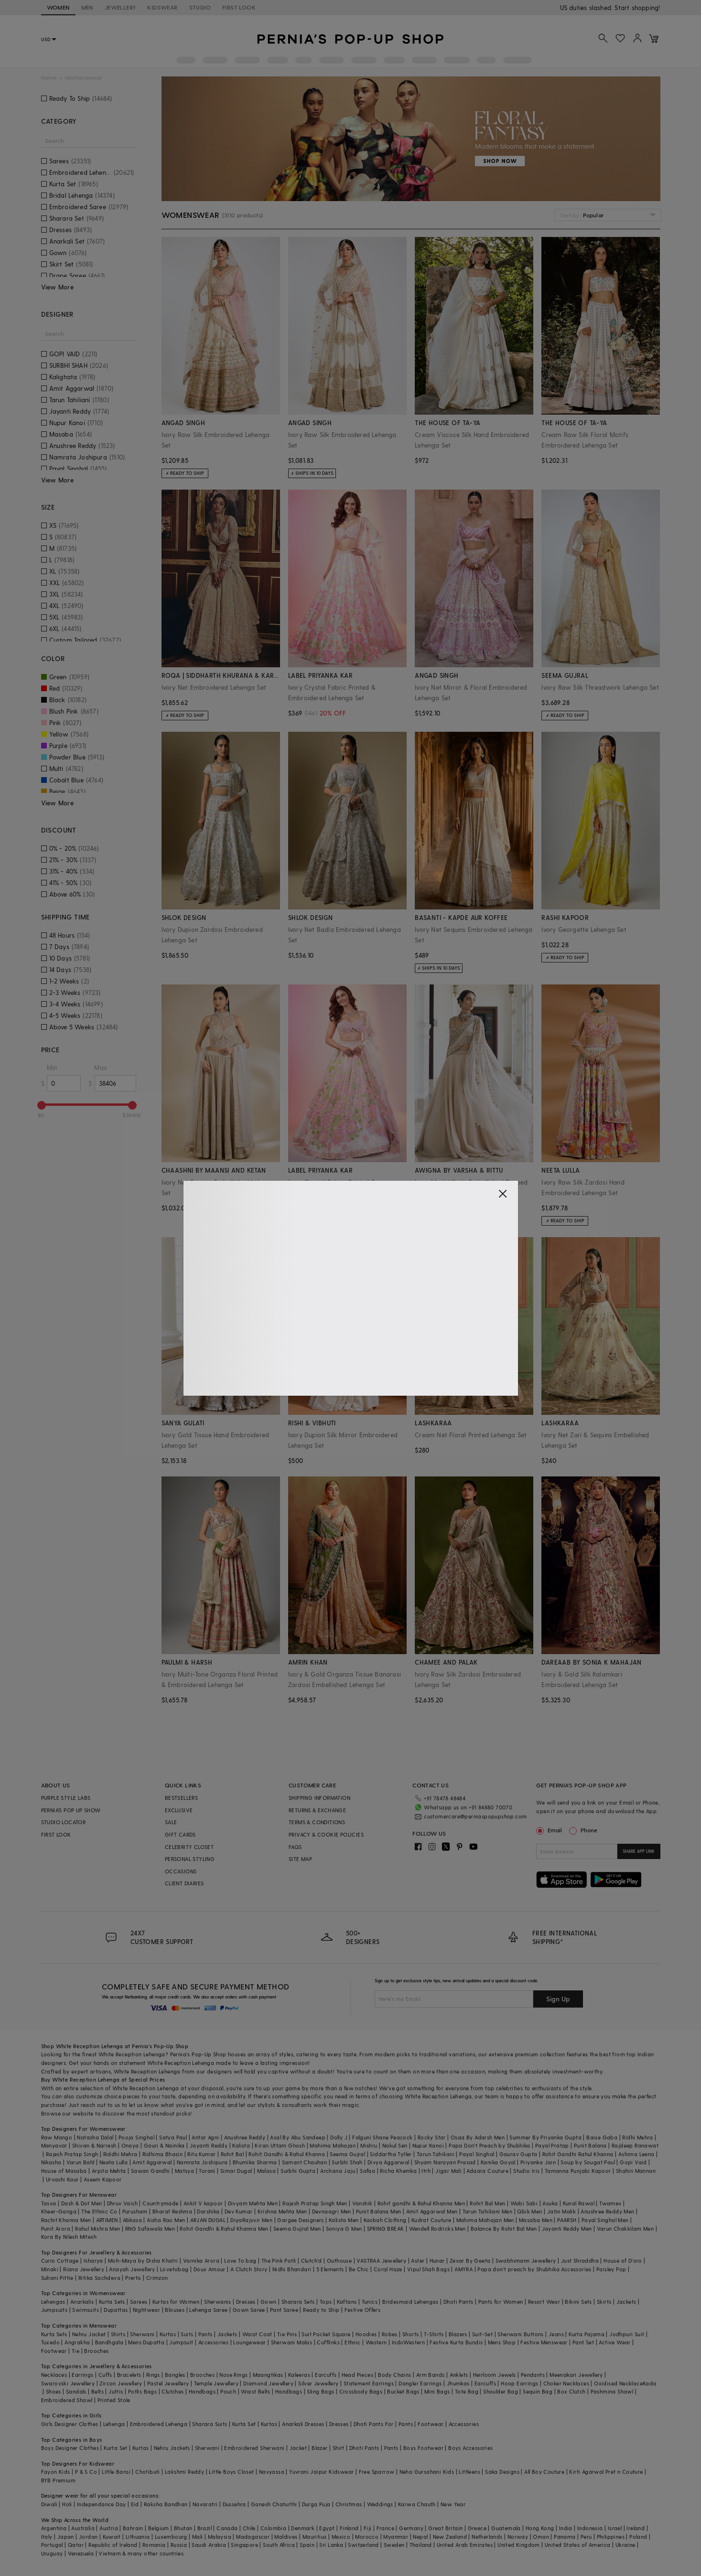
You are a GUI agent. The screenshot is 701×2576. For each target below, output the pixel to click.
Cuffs (105, 2375)
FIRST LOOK (239, 7)
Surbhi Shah (347, 2162)
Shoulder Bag (500, 2391)
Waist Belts (255, 2391)
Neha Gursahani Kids (426, 2472)
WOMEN (58, 7)
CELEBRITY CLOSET (189, 1847)
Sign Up (558, 1999)
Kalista (241, 2145)
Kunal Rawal (578, 2203)
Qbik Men (529, 2211)
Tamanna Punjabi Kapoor (578, 2171)
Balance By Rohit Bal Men (504, 2228)
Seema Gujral (347, 2154)
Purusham (135, 2211)
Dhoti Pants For (374, 2424)
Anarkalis (82, 2301)
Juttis (115, 2391)
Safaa (367, 2171)
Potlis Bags (142, 2391)
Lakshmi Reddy (184, 2472)
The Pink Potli (278, 2260)
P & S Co (86, 2472)
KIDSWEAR (162, 7)
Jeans (556, 2334)
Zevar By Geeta (470, 2260)
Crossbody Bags (361, 2391)
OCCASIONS (181, 1871)
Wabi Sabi (524, 2203)
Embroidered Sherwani (254, 2448)
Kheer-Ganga (58, 2211)
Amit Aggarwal (152, 2162)
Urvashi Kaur (62, 2179)
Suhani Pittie (57, 2278)
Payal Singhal (476, 2154)
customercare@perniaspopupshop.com (475, 1816)
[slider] (41, 1105)
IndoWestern (408, 2342)
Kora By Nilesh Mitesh (69, 2237)
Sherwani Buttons (520, 2334)
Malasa (266, 2171)
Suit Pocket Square (326, 2334)
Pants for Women (500, 2301)
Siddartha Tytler (390, 2154)
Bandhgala (109, 2342)
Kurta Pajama (586, 2334)
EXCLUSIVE (179, 1810)
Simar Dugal (236, 2171)
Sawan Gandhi (150, 2171)
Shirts (118, 2334)
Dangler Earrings (420, 2383)
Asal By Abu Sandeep (297, 2137)
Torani (207, 2171)
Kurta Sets (112, 2301)
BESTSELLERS (181, 1798)
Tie (75, 2351)
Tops (326, 2301)
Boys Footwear (423, 2448)
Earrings (82, 2375)
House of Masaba (64, 2171)
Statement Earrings (369, 2383)
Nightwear (147, 2310)
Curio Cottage (60, 2260)
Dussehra (234, 2504)
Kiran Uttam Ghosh (280, 2145)
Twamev (610, 2203)
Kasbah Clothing (385, 2220)
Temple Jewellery (216, 2383)
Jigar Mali (448, 2171)
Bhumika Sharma (255, 2162)
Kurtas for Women (175, 2301)
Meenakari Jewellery (576, 2375)
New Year (453, 2504)
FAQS (295, 1847)
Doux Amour (210, 2269)
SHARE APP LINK (639, 1851)
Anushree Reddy (245, 2137)
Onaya (130, 2145)
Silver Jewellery (318, 2383)
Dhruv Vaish (122, 2203)
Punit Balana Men (378, 2211)
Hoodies (366, 2334)
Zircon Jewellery (120, 2383)
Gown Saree (249, 2310)
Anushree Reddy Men (607, 2211)
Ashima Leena (636, 2154)
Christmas (348, 2504)
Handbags (202, 2391)
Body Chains (394, 2375)
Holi (67, 2504)
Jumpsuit (181, 2342)
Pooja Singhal (136, 2137)
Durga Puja (316, 2504)
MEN (87, 7)
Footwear (54, 2351)
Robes (390, 2334)
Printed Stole (113, 2400)
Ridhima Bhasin (162, 2154)
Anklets (459, 2375)
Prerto (133, 2278)
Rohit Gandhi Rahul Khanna (578, 2154)
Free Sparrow (377, 2472)
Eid (135, 2504)
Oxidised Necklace (618, 2383)
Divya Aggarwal (388, 2162)
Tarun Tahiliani (435, 2154)
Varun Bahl (80, 2162)
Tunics (369, 2301)
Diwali (49, 2504)
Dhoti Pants (458, 2301)
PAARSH (566, 2220)
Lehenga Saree (208, 2310)
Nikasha (51, 2162)
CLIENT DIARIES (184, 1883)
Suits (187, 2334)
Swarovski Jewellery (68, 2383)
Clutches (172, 2391)
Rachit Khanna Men (66, 2220)
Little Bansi (116, 2472)
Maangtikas (268, 2375)
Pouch (228, 2391)
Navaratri (205, 2504)
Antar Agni (205, 2137)
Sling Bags (320, 2391)
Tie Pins (287, 2334)
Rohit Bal (232, 2154)
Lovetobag (174, 2269)
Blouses (174, 2310)
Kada (650, 2383)
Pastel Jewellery (168, 2383)
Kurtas (168, 2334)
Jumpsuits (54, 2310)
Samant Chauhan (304, 2162)
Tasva (48, 2203)
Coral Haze (388, 2269)
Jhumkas (458, 2383)
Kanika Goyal (498, 2162)
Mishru (368, 2145)
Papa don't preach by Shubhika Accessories (534, 2269)
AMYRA (463, 2269)
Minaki (49, 2269)
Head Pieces (357, 2375)
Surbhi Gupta (297, 2171)
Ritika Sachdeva (99, 2278)
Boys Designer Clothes (70, 2448)
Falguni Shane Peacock (382, 2137)
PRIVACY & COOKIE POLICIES (326, 1834)
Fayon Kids (55, 2472)
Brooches (96, 2351)
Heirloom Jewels (494, 2375)
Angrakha (77, 2342)
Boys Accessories (470, 2448)
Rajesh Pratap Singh (72, 2154)
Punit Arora (55, 2228)
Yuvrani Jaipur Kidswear (321, 2472)
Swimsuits (85, 2310)
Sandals (76, 2391)
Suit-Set (482, 2334)
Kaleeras (299, 2375)
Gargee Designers (300, 2220)
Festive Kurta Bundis (456, 2342)
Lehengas (53, 2301)
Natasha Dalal (95, 2137)
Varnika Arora (201, 2260)
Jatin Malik (561, 2211)
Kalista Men (343, 2220)
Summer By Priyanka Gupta (545, 2137)
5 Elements (330, 2269)
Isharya (93, 2260)
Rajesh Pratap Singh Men (314, 2203)
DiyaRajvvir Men (251, 2220)
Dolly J (338, 2137)
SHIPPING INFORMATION (319, 1798)
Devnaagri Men (331, 2211)
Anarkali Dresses (303, 2424)
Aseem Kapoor (103, 2179)
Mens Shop (502, 2342)
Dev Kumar (239, 2211)
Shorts (410, 2334)
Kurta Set (244, 2424)
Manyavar (54, 2145)
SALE (171, 1822)
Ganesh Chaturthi (274, 2504)
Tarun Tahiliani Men (488, 2211)
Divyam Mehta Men (253, 2203)
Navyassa (271, 2472)
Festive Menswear (543, 2342)
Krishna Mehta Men (282, 2211)
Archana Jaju (337, 2171)
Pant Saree (284, 2310)
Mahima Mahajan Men (485, 2220)
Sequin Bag (537, 2391)
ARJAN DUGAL (208, 2220)
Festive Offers (363, 2310)
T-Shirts (434, 2334)
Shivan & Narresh (94, 2145)
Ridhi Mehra (637, 2137)
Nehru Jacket (89, 2334)
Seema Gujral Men (297, 2228)
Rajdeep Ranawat (635, 2145)
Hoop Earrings (519, 2383)
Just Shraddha (580, 2260)
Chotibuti (147, 2472)
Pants (205, 2334)
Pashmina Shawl (612, 2391)
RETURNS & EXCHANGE (317, 1810)
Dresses (246, 2301)
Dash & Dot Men (81, 2203)
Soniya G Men (344, 2228)
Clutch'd (311, 2260)
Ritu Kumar (201, 2154)
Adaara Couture (487, 2171)
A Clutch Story (249, 2269)
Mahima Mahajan (333, 2145)
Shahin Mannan (636, 2171)
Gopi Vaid (633, 2162)
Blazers (458, 2334)
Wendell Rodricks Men (437, 2228)
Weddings (380, 2504)
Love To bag (240, 2260)
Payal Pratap (552, 2145)
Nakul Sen (395, 2145)
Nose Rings (233, 2375)
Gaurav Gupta (518, 2154)
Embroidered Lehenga (159, 2424)
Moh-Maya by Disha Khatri (143, 2260)
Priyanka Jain (538, 2162)
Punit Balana (590, 2145)
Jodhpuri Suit (626, 2334)
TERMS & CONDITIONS (317, 1822)
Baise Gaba (601, 2137)
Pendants (533, 2375)
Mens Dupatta (146, 2342)
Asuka (550, 2203)
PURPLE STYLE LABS (66, 1798)
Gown (268, 2301)
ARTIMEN (107, 2220)
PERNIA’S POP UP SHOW (71, 1810)
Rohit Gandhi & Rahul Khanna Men (224, 2228)
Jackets (626, 2301)
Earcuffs (325, 2375)
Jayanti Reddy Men (567, 2228)
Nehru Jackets (172, 2448)
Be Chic (359, 2269)
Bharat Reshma (172, 2211)
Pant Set (583, 2342)
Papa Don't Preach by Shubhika (489, 2145)
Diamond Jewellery (268, 2383)
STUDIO (200, 7)
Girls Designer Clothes (69, 2424)
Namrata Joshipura (202, 2162)
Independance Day (101, 2504)
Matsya (184, 2171)
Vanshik (362, 2203)
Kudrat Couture (431, 2220)
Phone (588, 1830)
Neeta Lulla (113, 2162)
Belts (97, 2391)
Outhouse (339, 2260)
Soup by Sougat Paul (588, 2162)
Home (49, 78)
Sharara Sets (298, 2301)
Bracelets (129, 2375)
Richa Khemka (398, 2171)
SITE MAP (300, 1859)
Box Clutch (571, 2391)
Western (376, 2342)
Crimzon (157, 2278)
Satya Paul (173, 2137)
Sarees (138, 2301)
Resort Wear (544, 2301)
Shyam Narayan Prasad (445, 2162)
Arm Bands (430, 2375)
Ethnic (352, 2342)
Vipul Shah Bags (428, 2269)
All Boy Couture (544, 2472)
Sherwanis (217, 2301)
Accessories (213, 2342)
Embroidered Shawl (67, 2400)
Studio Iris (526, 2171)
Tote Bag (466, 2391)
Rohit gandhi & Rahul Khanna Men (421, 2203)
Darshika (208, 2211)
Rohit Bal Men (487, 2203)
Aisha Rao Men (166, 2220)
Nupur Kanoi (428, 2145)
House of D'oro (623, 2260)
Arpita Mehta (109, 2171)
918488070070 (639, 7)
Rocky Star (432, 2137)
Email (550, 1830)
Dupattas (116, 2310)
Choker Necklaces (566, 2383)
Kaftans (347, 2301)
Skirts (604, 2301)
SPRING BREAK (385, 2228)
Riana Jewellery (83, 2269)
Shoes (53, 2391)
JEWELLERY (120, 7)
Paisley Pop (611, 2269)
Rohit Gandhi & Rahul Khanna (286, 2154)
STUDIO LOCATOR (63, 1822)
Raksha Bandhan (166, 2504)
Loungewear (249, 2342)
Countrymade (160, 2203)
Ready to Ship (321, 2310)
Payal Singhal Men (605, 2220)
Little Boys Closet (231, 2472)
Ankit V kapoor (203, 2203)
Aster (417, 2260)
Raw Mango (57, 2137)
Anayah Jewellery (132, 2269)
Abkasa (132, 2220)
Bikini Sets (578, 2301)
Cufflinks (328, 2342)
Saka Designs (502, 2472)
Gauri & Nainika (164, 2145)
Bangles (175, 2375)
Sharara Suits (209, 2424)
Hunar (437, 2260)
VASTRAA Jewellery (381, 2260)
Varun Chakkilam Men (625, 2228)
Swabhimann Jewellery (526, 2260)
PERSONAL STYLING (190, 1859)
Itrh (426, 2171)
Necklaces (54, 2375)
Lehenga (114, 2424)
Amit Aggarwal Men (432, 2211)
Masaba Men (535, 2220)
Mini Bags (437, 2391)
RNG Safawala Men (150, 2228)
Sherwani (142, 2334)
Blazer (319, 2448)
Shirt (339, 2448)
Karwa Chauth (417, 2504)
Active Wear (614, 2342)
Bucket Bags (403, 2391)
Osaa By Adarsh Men (478, 2137)
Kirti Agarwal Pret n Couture (606, 2472)
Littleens (469, 2472)
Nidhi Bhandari (292, 2269)
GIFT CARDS (180, 1834)
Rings (153, 2375)
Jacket (298, 2448)
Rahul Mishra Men (97, 2228)
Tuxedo (50, 2342)
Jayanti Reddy (208, 2145)
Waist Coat (257, 2334)
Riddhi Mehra (120, 2154)
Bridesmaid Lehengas (410, 2301)
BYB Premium (58, 2480)
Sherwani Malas (292, 2342)
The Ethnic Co (99, 2211)
